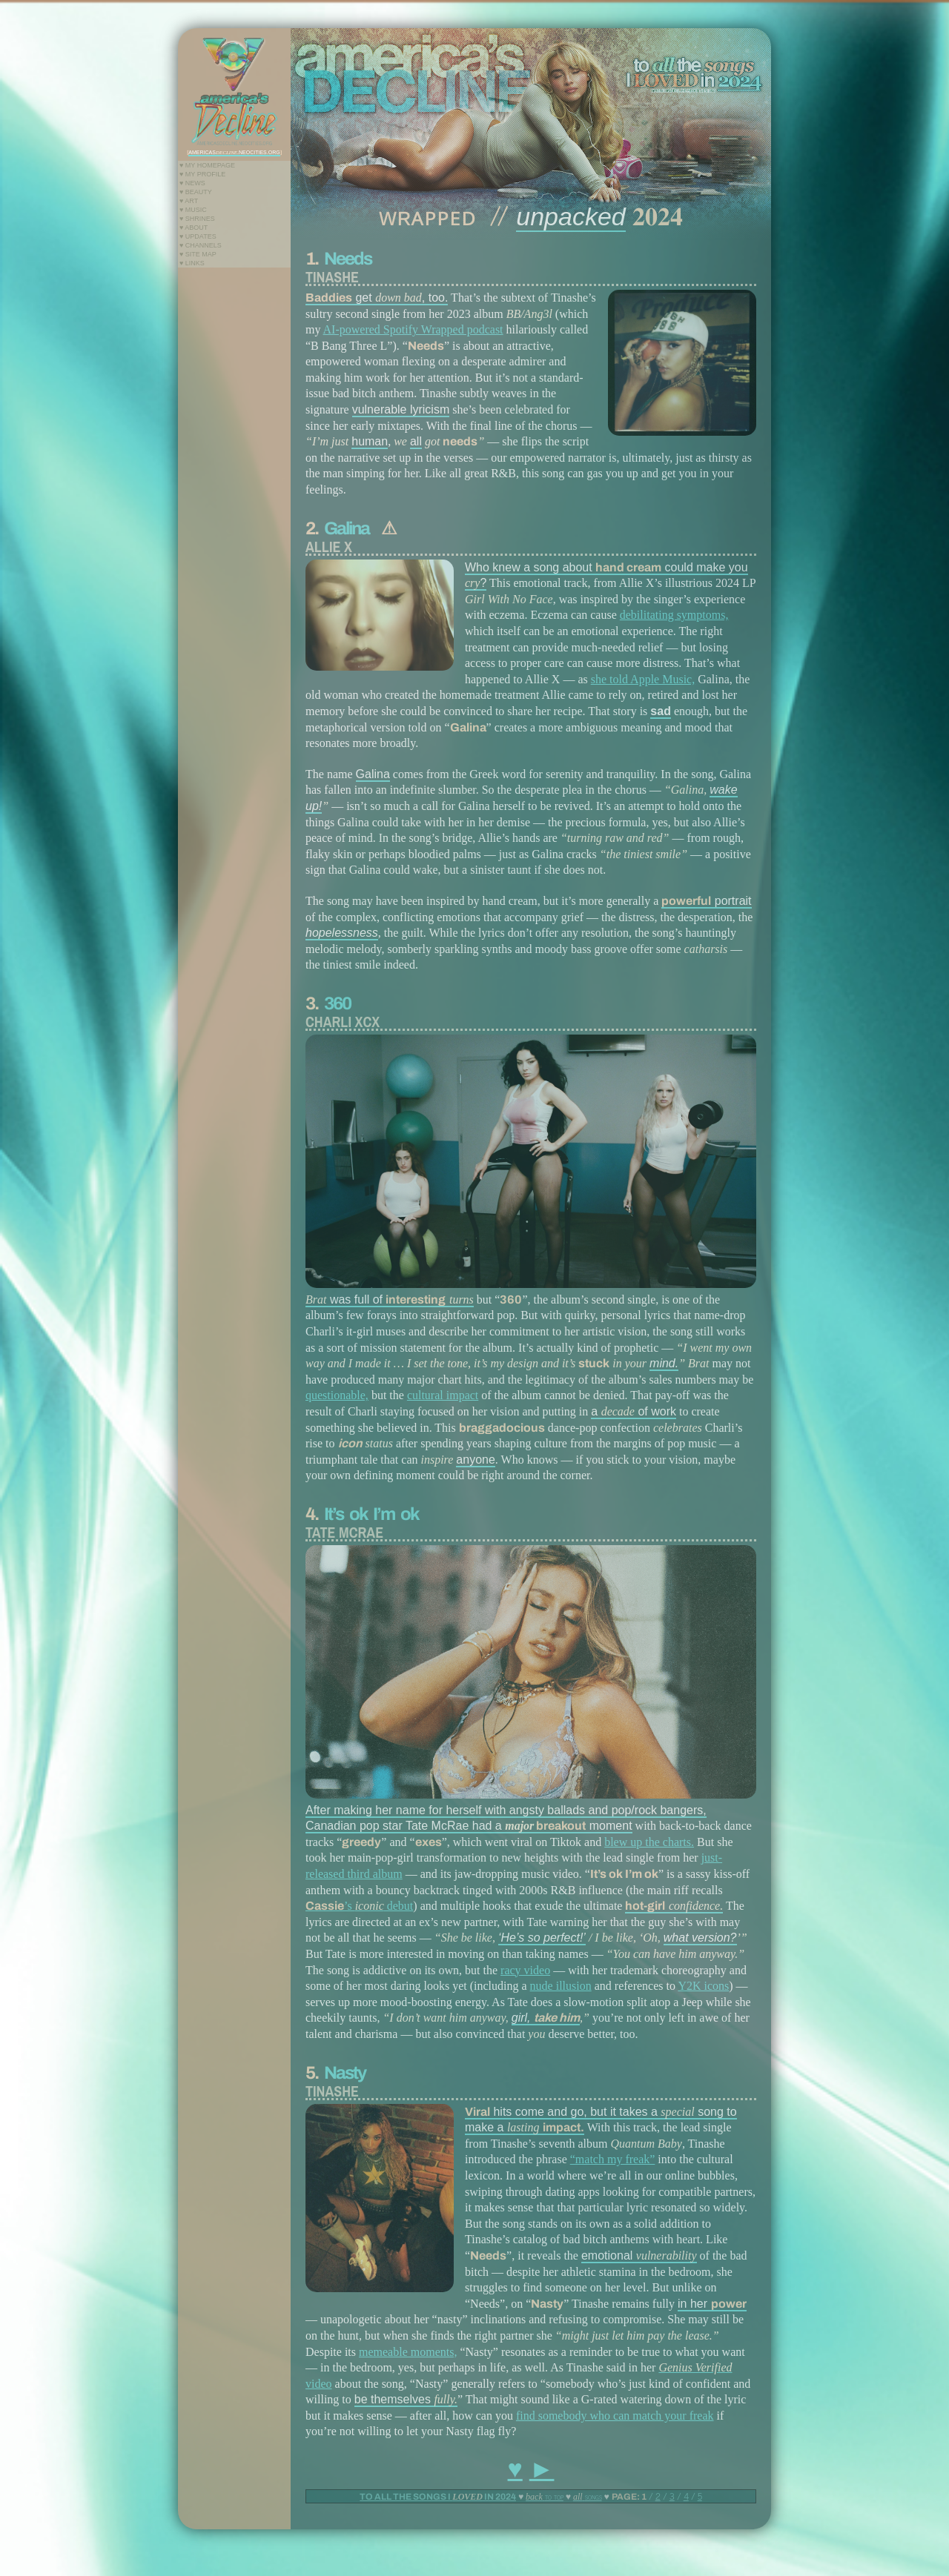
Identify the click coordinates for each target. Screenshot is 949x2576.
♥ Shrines (197, 218)
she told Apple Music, (643, 679)
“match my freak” (612, 2159)
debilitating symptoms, (674, 614)
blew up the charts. (649, 1842)
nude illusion (561, 1985)
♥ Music (193, 209)
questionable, (336, 1395)
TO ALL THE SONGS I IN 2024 (438, 2497)
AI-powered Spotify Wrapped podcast (413, 329)
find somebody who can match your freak (615, 2415)
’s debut (359, 1905)
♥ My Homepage (207, 165)
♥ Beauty (195, 192)
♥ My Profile (202, 174)
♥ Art (188, 201)
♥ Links (192, 263)
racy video (525, 1970)
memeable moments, (408, 2352)
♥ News (192, 183)
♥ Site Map (197, 254)
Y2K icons (703, 1985)
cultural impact (442, 1395)
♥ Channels (200, 245)
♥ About (193, 227)
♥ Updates (197, 236)
